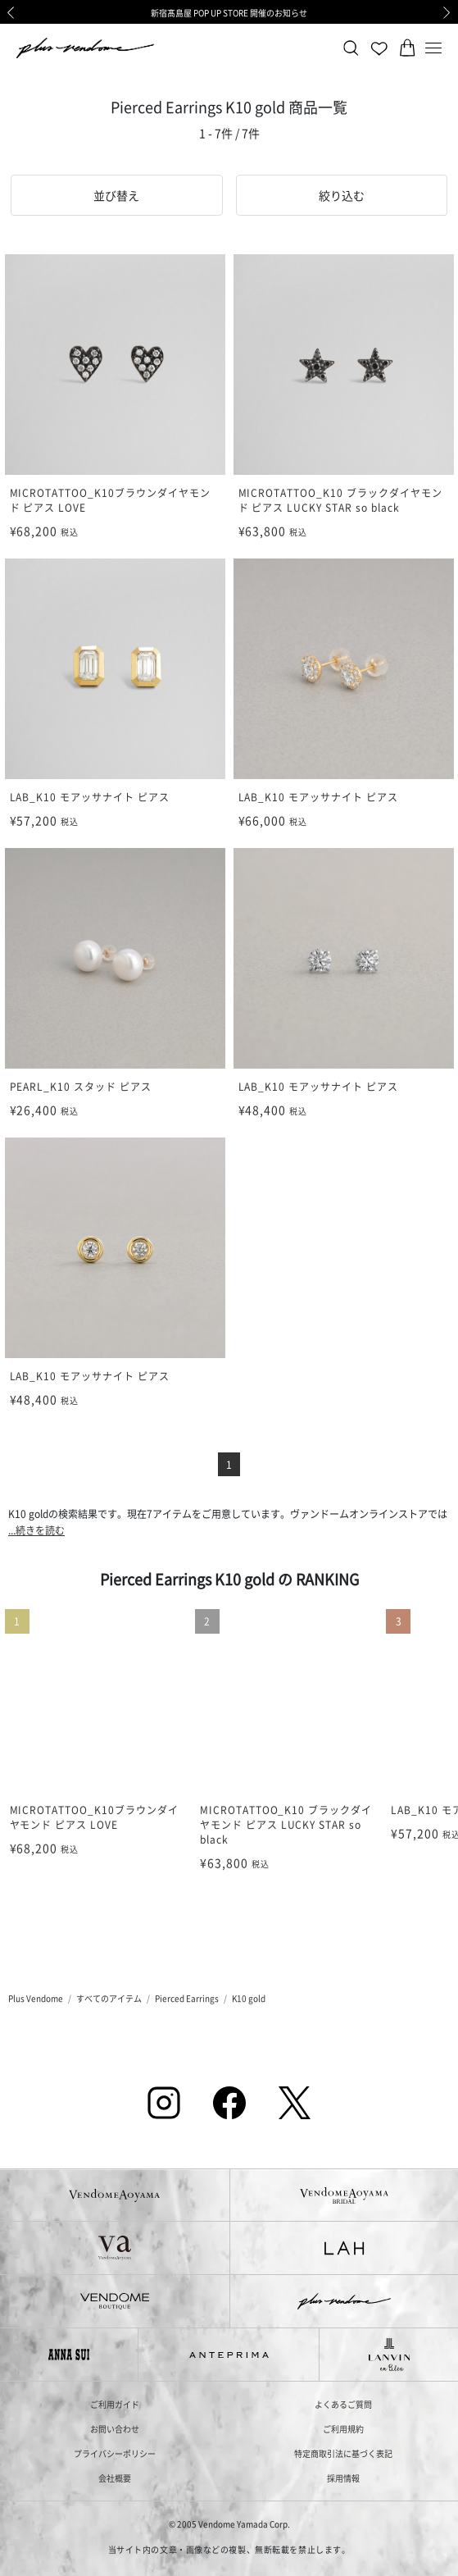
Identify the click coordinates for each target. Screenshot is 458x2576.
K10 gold (248, 1998)
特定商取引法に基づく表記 (343, 2453)
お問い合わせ (114, 2429)
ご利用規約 (343, 2429)
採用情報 (343, 2478)
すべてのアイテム (109, 1998)
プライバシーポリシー (115, 2453)
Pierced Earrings (187, 1998)
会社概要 (114, 2478)
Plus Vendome (35, 1998)
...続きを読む (36, 1530)
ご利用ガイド (114, 2404)
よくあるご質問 (343, 2404)
